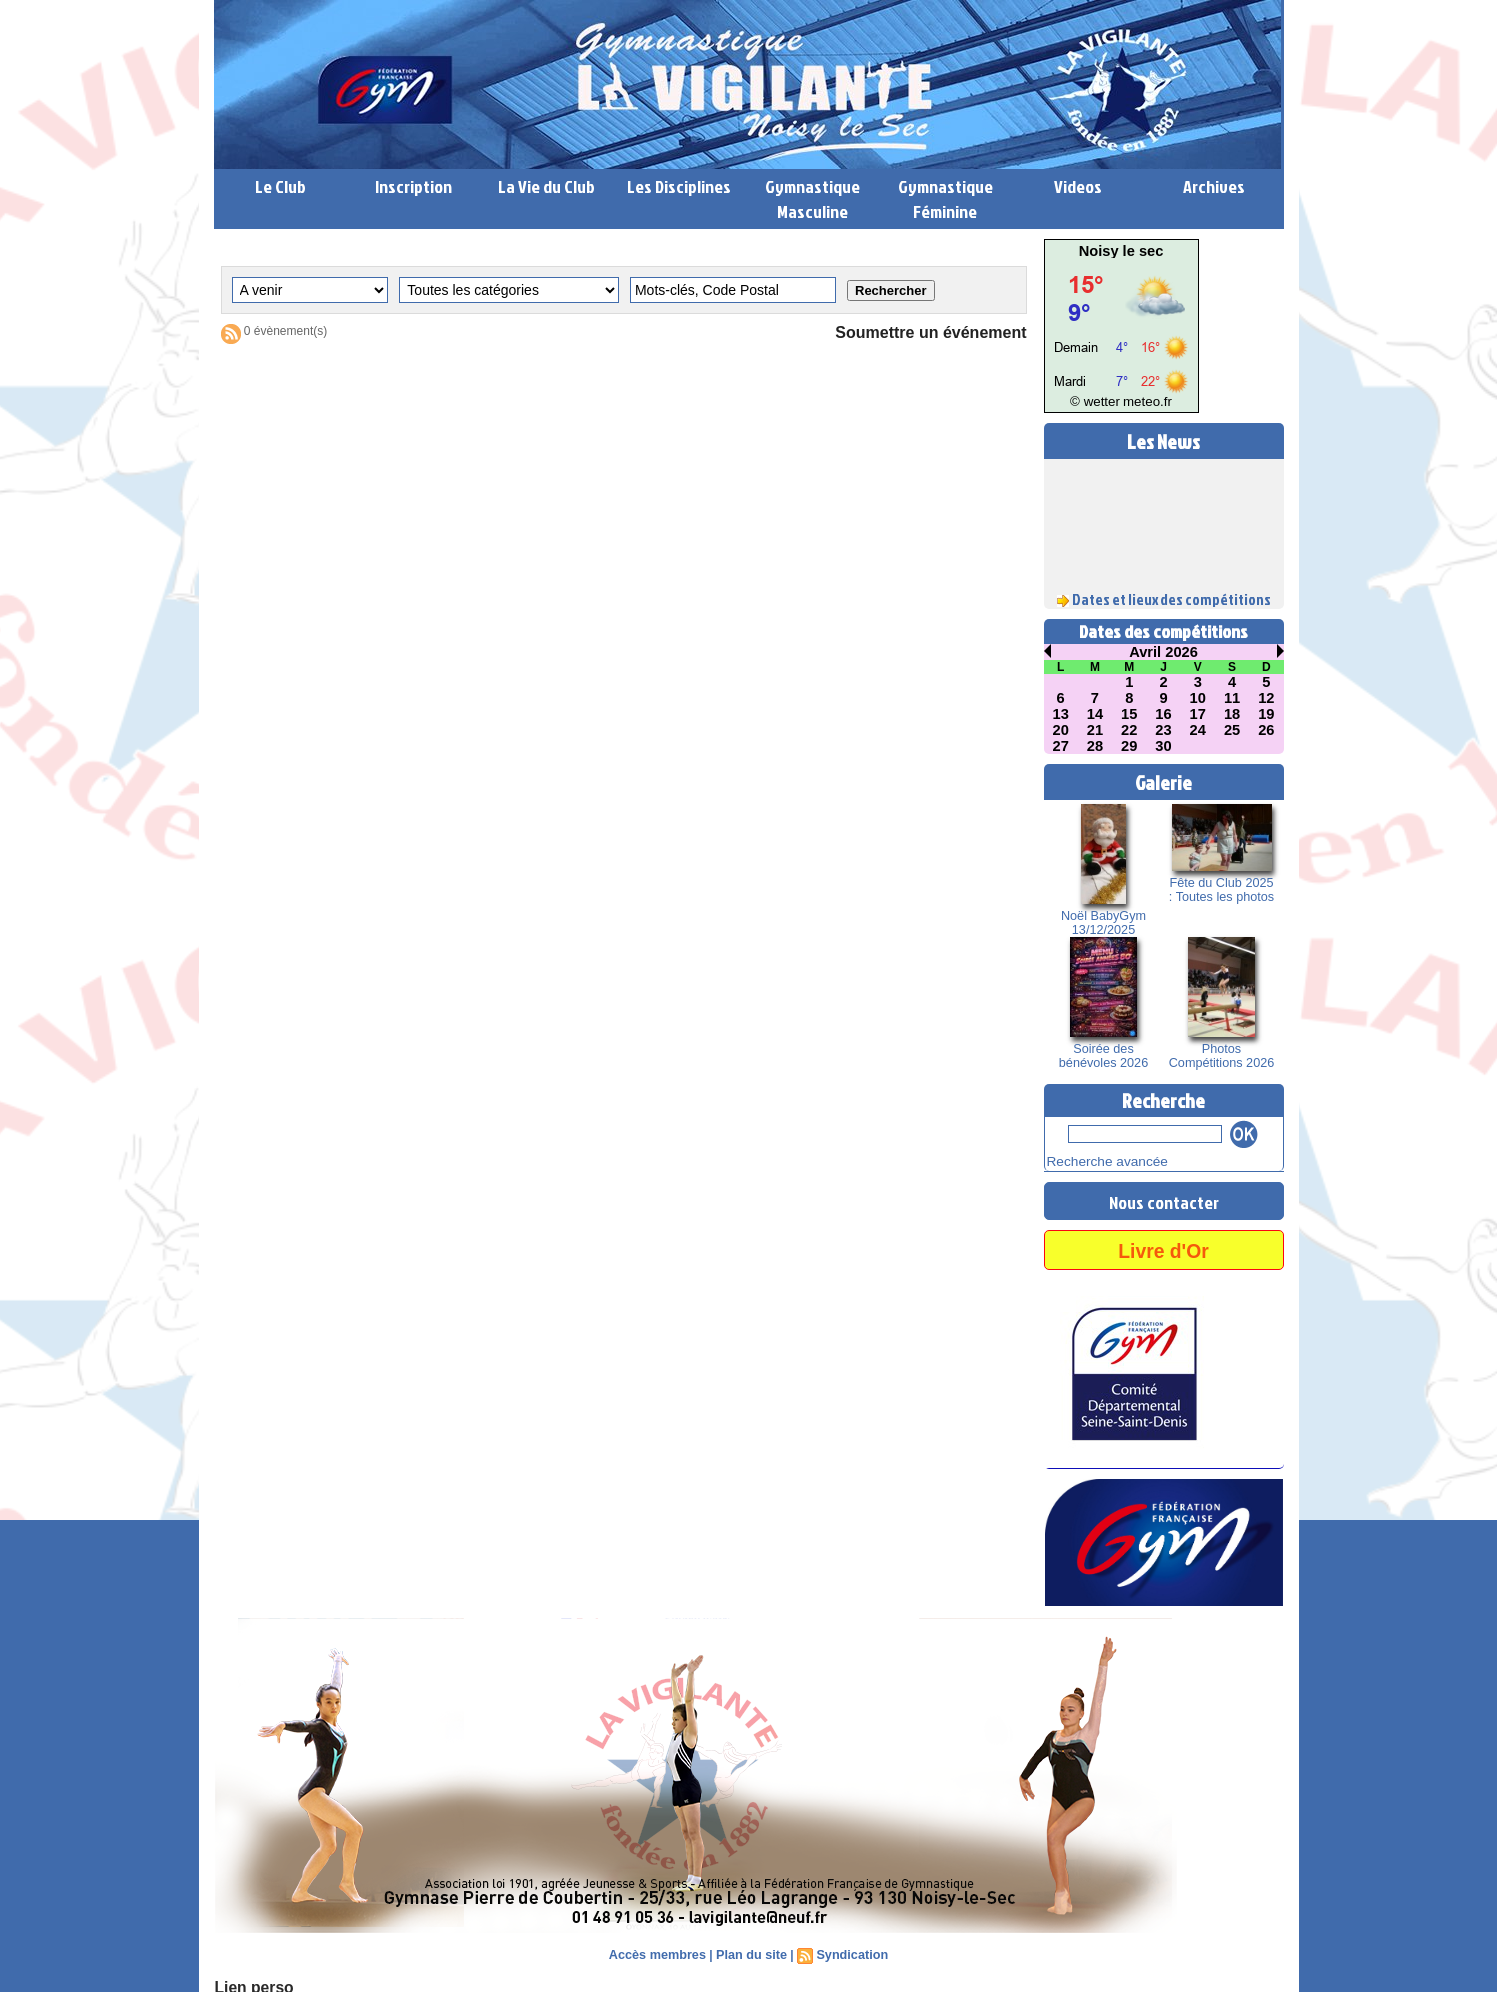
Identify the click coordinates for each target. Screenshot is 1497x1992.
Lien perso (248, 1983)
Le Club (280, 186)
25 (1232, 730)
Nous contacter (1164, 1198)
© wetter (1100, 402)
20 (1061, 730)
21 (1095, 730)
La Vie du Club (546, 186)
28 (1095, 746)
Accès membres (661, 1952)
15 (1129, 714)
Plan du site (750, 1952)
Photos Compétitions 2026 (1221, 1056)
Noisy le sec (1121, 251)
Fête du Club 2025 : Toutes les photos (1221, 890)
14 (1095, 714)
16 (1164, 714)
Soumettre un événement (918, 334)
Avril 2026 (1164, 652)
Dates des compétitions (1163, 631)
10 (1198, 698)
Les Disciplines (679, 186)
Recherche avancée (1096, 1160)
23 (1164, 730)
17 (1198, 714)
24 (1198, 730)
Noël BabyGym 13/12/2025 (1103, 923)
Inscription (413, 186)
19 (1267, 714)
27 (1061, 746)
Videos (1078, 186)
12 (1267, 698)
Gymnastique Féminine (945, 199)
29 (1129, 746)
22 (1129, 730)
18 (1232, 714)
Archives (1214, 186)
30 (1164, 746)
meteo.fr (1141, 402)
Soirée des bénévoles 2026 (1103, 1056)
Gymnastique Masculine (812, 199)
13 (1061, 714)
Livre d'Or (1163, 1246)
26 (1267, 730)
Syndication (848, 1952)
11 (1232, 698)
